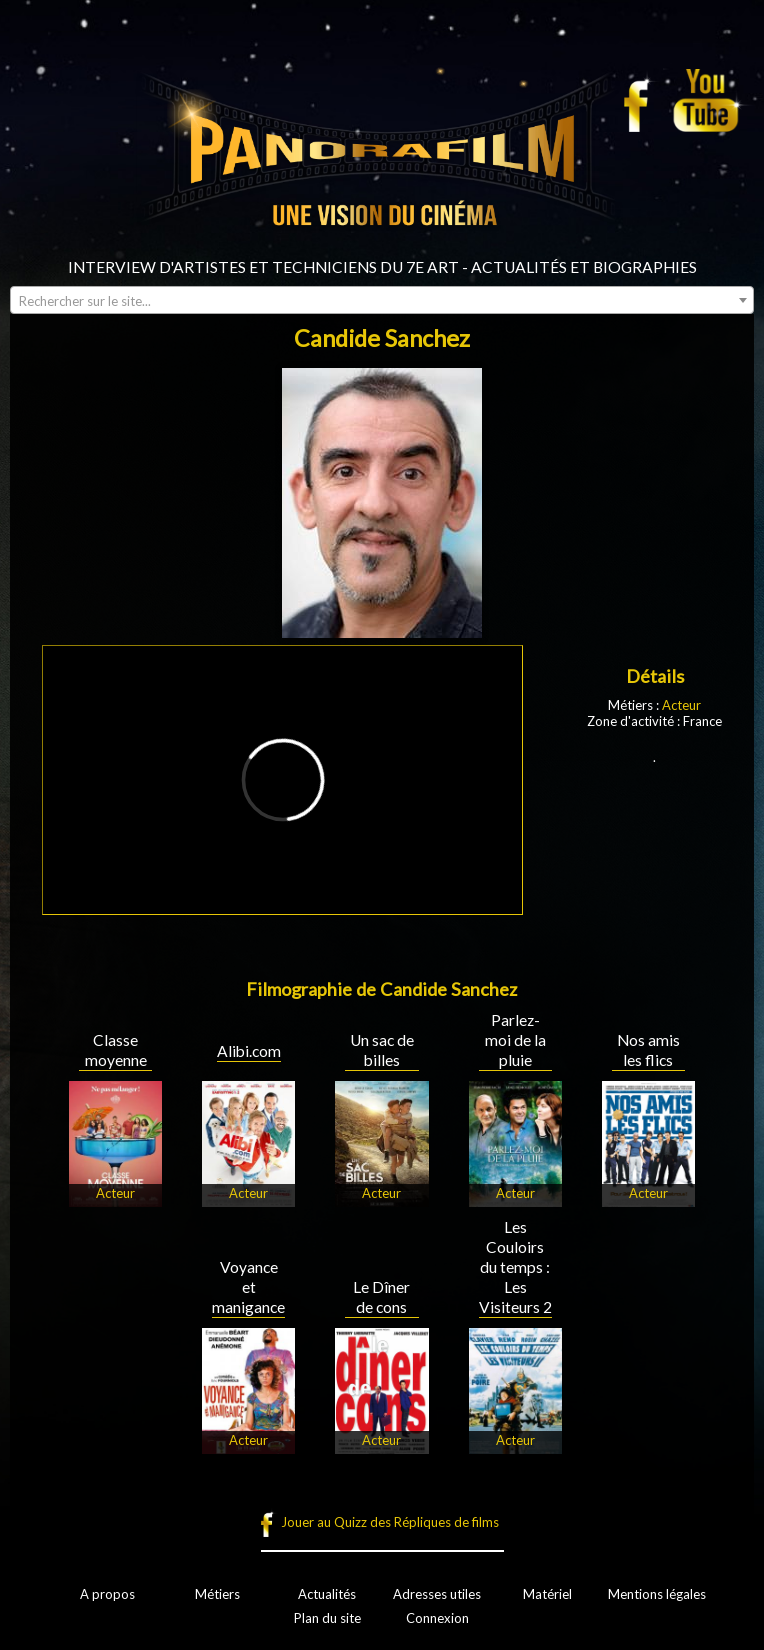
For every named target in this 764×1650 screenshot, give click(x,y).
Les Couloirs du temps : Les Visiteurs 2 (515, 1267)
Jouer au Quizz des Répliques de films (390, 1522)
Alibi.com (249, 1051)
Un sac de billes (382, 1050)
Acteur (681, 705)
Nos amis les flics (648, 1050)
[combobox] (382, 300)
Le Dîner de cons (381, 1297)
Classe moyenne (116, 1050)
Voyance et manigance (248, 1287)
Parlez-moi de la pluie (515, 1040)
